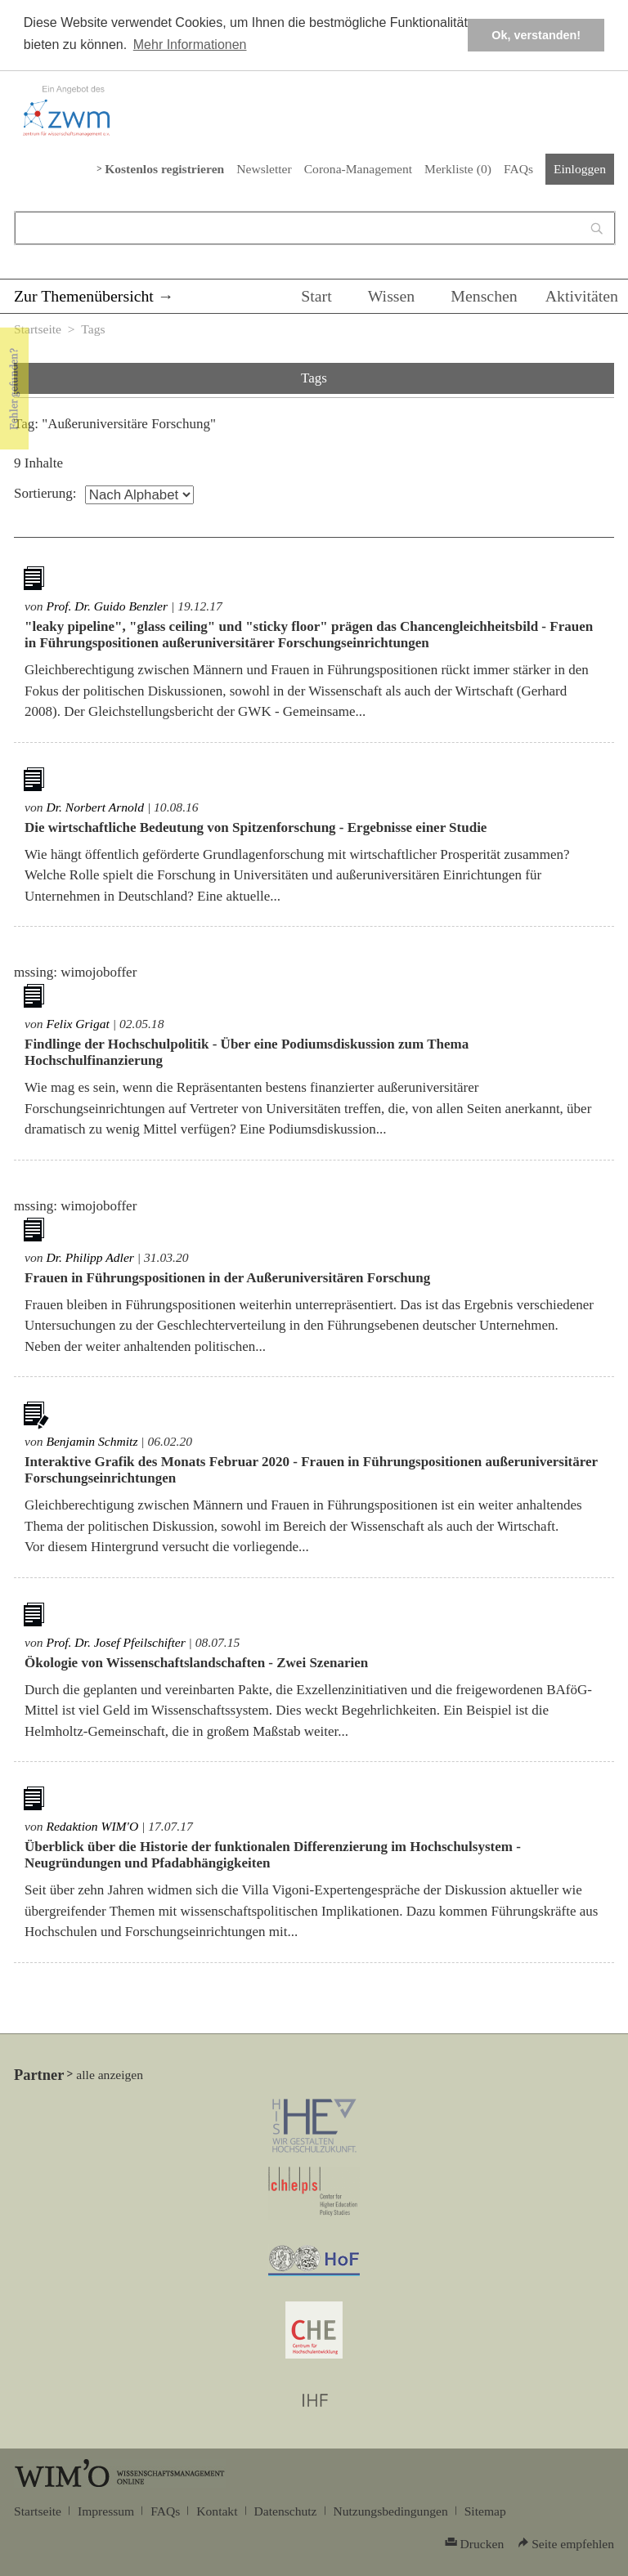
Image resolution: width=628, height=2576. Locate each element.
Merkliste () (457, 169)
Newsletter (263, 169)
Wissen (391, 296)
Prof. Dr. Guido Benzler (107, 606)
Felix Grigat (77, 1024)
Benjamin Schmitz (91, 1441)
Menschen (484, 296)
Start (316, 296)
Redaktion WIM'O (92, 1826)
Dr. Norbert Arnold (95, 807)
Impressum (106, 2511)
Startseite (37, 329)
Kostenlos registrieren (164, 169)
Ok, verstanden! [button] (536, 35)
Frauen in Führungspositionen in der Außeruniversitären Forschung (227, 1278)
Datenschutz (285, 2511)
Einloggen (580, 169)
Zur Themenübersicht (84, 296)
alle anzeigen (109, 2075)
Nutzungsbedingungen (391, 2511)
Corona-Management (358, 169)
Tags (93, 329)
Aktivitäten (581, 296)
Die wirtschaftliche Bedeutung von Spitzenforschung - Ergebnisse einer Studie (256, 827)
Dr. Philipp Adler (89, 1257)
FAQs (518, 169)
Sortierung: (45, 493)
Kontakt (216, 2511)
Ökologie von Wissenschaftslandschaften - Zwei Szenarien (196, 1662)
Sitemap (485, 2511)
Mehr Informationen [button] (190, 44)
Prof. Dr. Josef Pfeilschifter (115, 1642)
